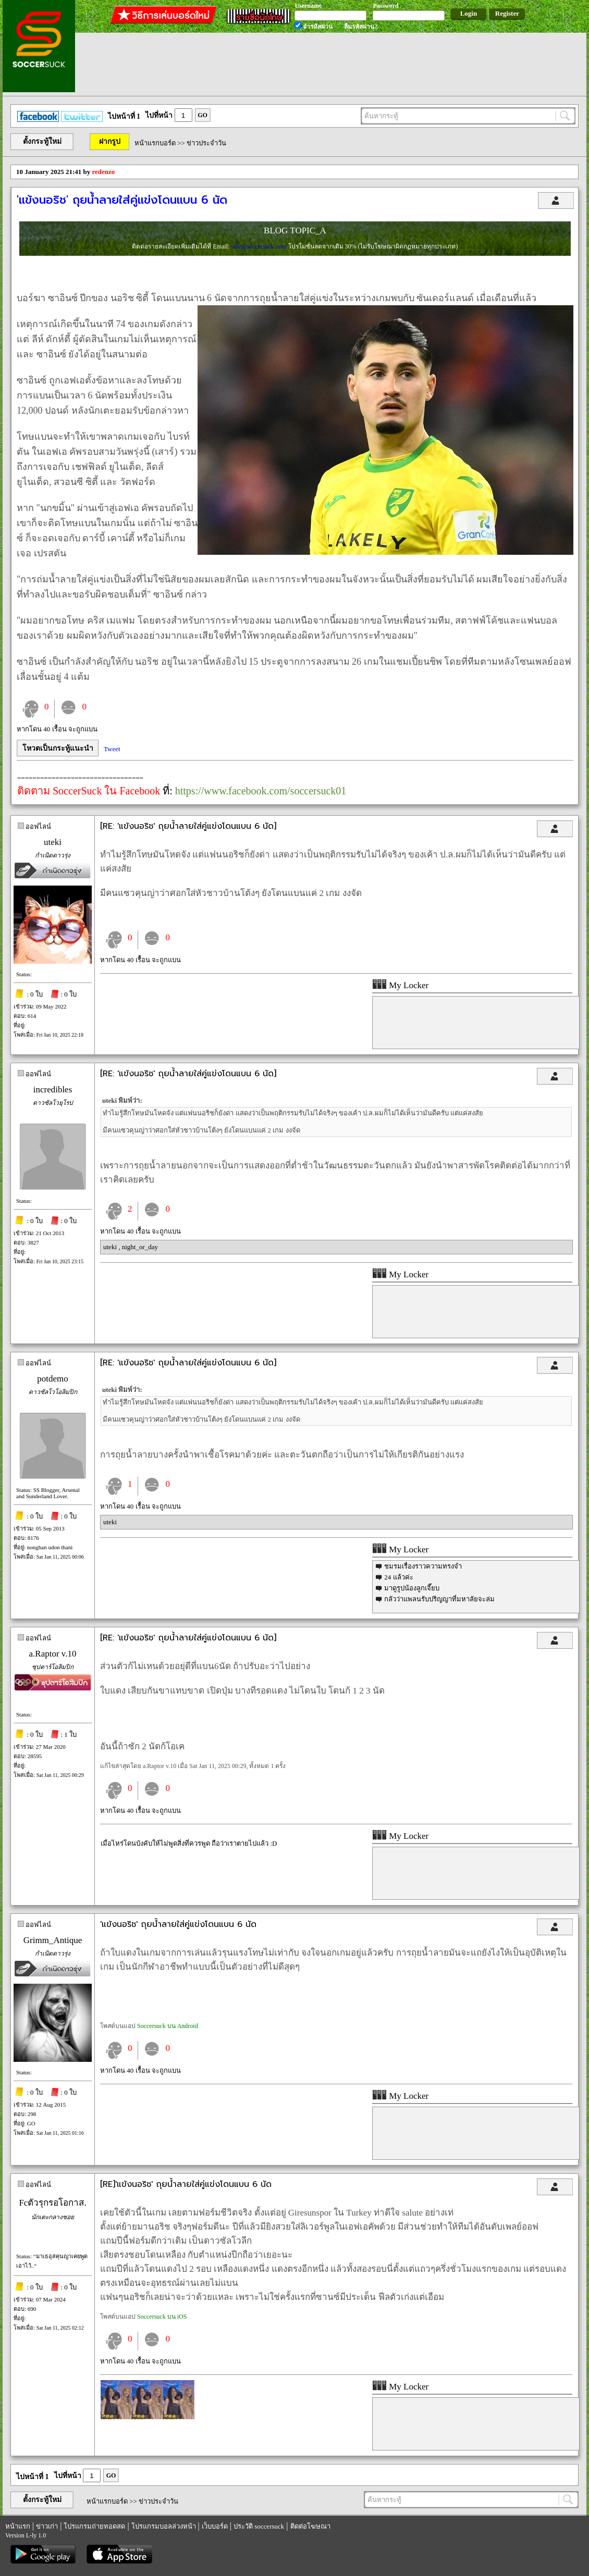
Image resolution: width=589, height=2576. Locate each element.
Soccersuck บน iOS (162, 2316)
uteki (53, 842)
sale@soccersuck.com (259, 246)
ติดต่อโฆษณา (310, 2526)
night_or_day (140, 1247)
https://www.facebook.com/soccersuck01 (261, 791)
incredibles (52, 1089)
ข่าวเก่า (47, 2526)
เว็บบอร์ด (215, 2526)
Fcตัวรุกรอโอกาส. (52, 2203)
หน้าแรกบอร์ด (155, 143)
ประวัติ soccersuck (259, 2526)
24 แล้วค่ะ (398, 1577)
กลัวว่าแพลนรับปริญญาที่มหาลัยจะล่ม (439, 1599)
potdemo (52, 1379)
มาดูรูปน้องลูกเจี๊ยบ (411, 1588)
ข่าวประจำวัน (206, 143)
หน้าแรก (17, 2526)
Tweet (112, 749)
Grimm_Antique (52, 1940)
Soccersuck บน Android (167, 2026)
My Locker (400, 985)
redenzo (103, 172)
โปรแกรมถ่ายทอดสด (94, 2526)
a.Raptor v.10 (53, 1654)
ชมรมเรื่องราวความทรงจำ (423, 1566)
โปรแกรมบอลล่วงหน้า (163, 2526)
